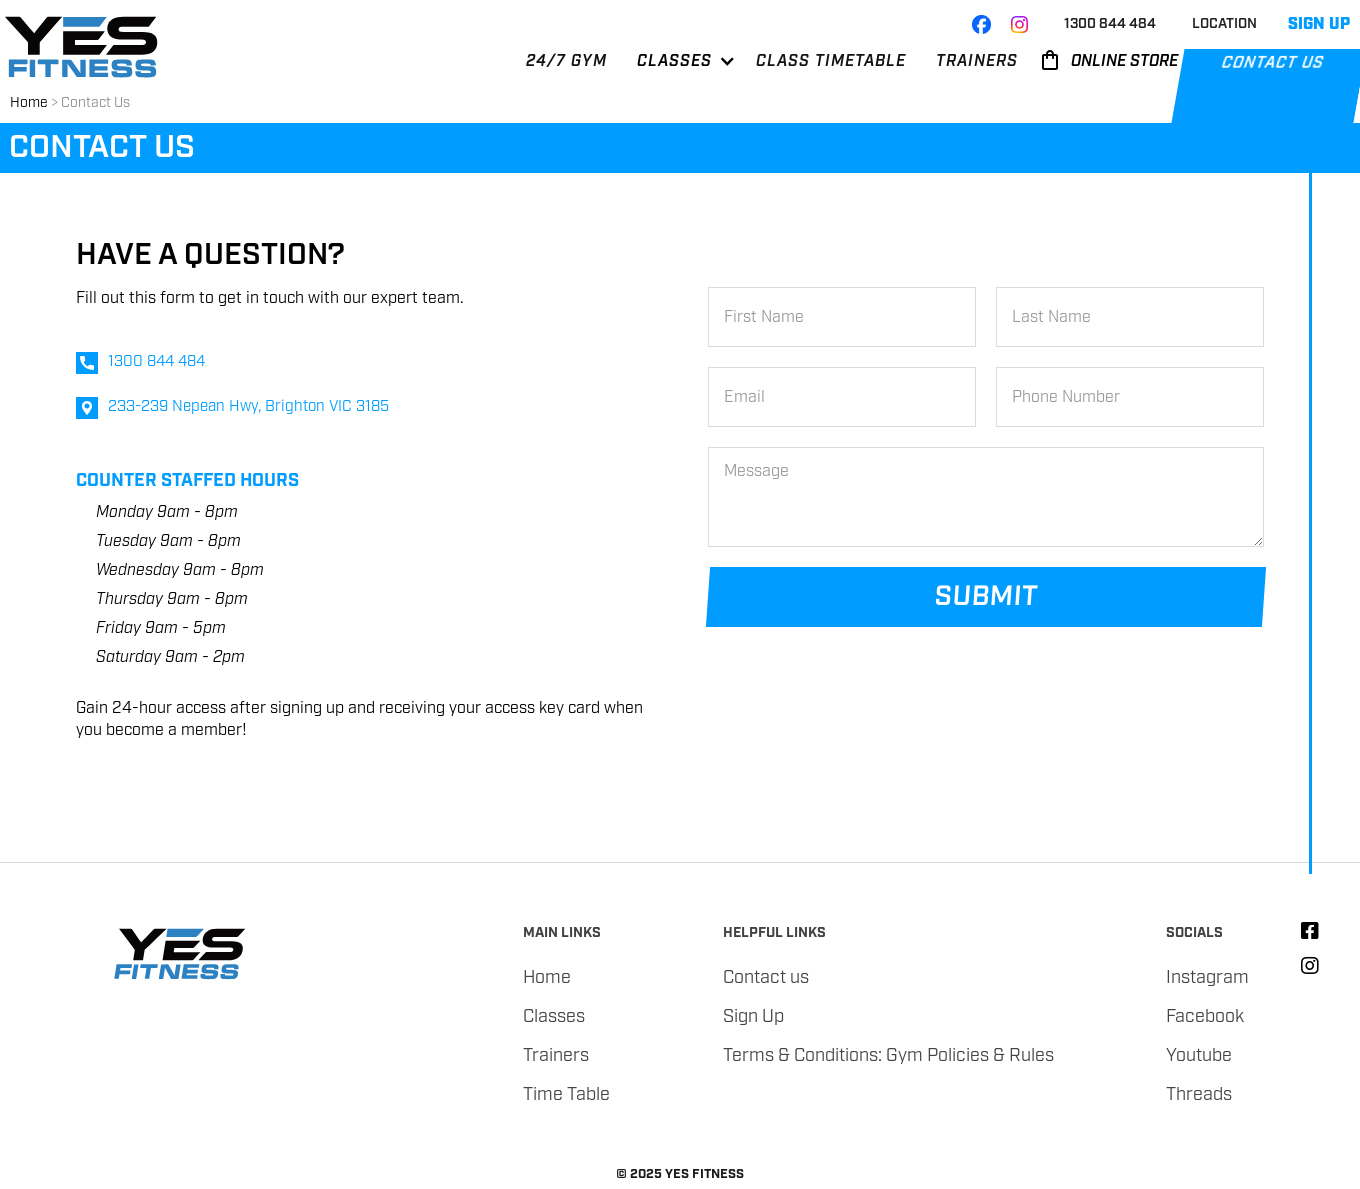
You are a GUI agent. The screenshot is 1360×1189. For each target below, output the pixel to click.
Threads (1199, 1095)
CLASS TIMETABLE (831, 61)
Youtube (1199, 1056)
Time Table (566, 1095)
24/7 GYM (566, 61)
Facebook (1205, 1017)
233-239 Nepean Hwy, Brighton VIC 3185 (248, 407)
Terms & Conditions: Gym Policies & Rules (888, 1056)
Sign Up (753, 1017)
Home (29, 103)
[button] (676, 69)
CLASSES (674, 61)
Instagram (1207, 978)
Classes (554, 1017)
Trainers (556, 1056)
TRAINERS (977, 61)
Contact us (766, 978)
